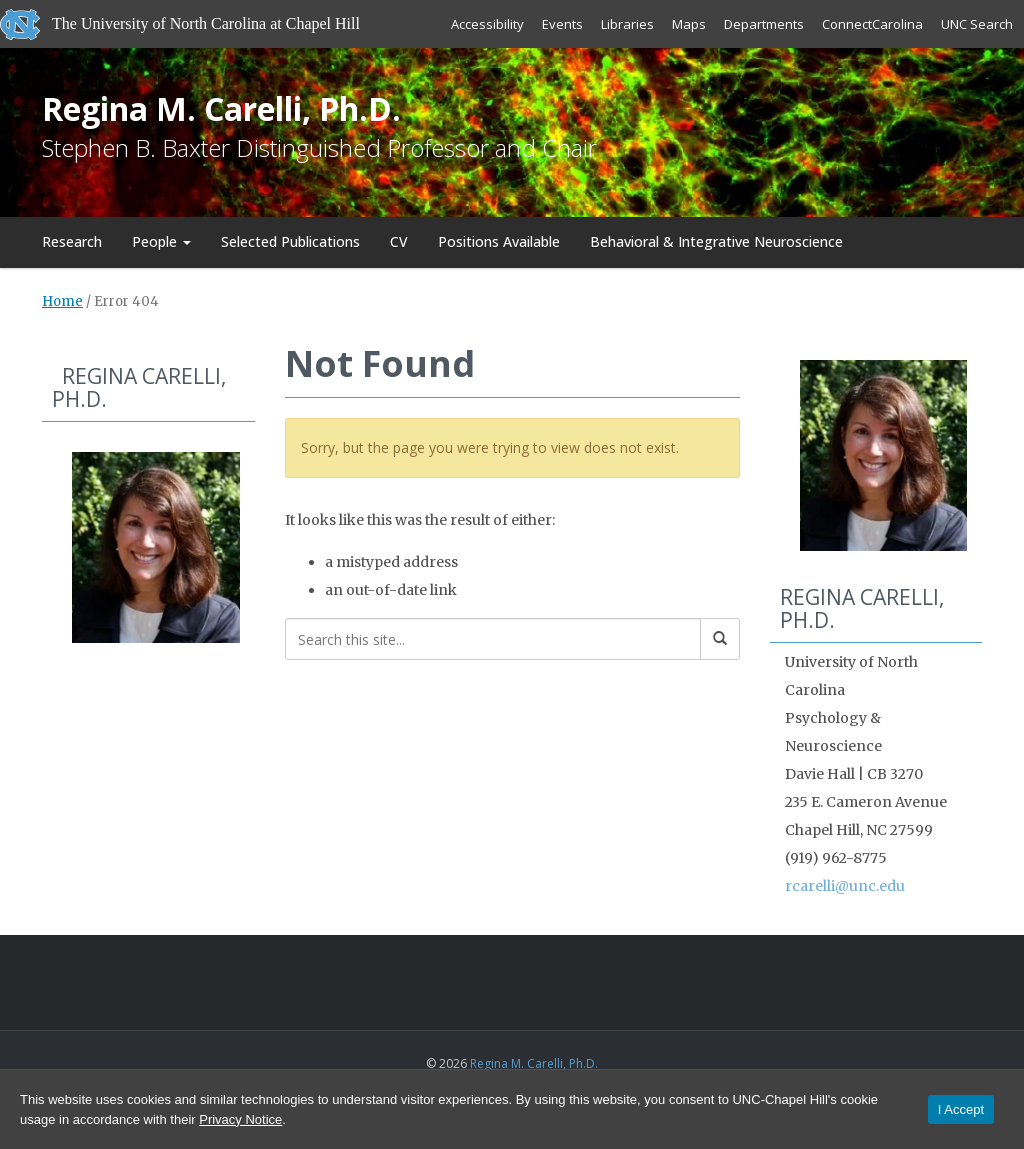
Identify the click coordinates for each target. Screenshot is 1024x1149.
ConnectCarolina (872, 24)
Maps (689, 24)
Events (562, 24)
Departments (764, 24)
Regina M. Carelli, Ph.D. (221, 108)
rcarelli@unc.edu (845, 886)
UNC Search (977, 24)
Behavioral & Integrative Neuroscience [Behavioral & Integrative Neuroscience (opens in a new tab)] (716, 241)
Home (62, 301)
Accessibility (487, 24)
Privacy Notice (240, 1119)
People (161, 241)
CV (399, 241)
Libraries (627, 24)
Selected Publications (290, 241)
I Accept (961, 1109)
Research (72, 241)
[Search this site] (493, 639)
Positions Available (499, 241)
